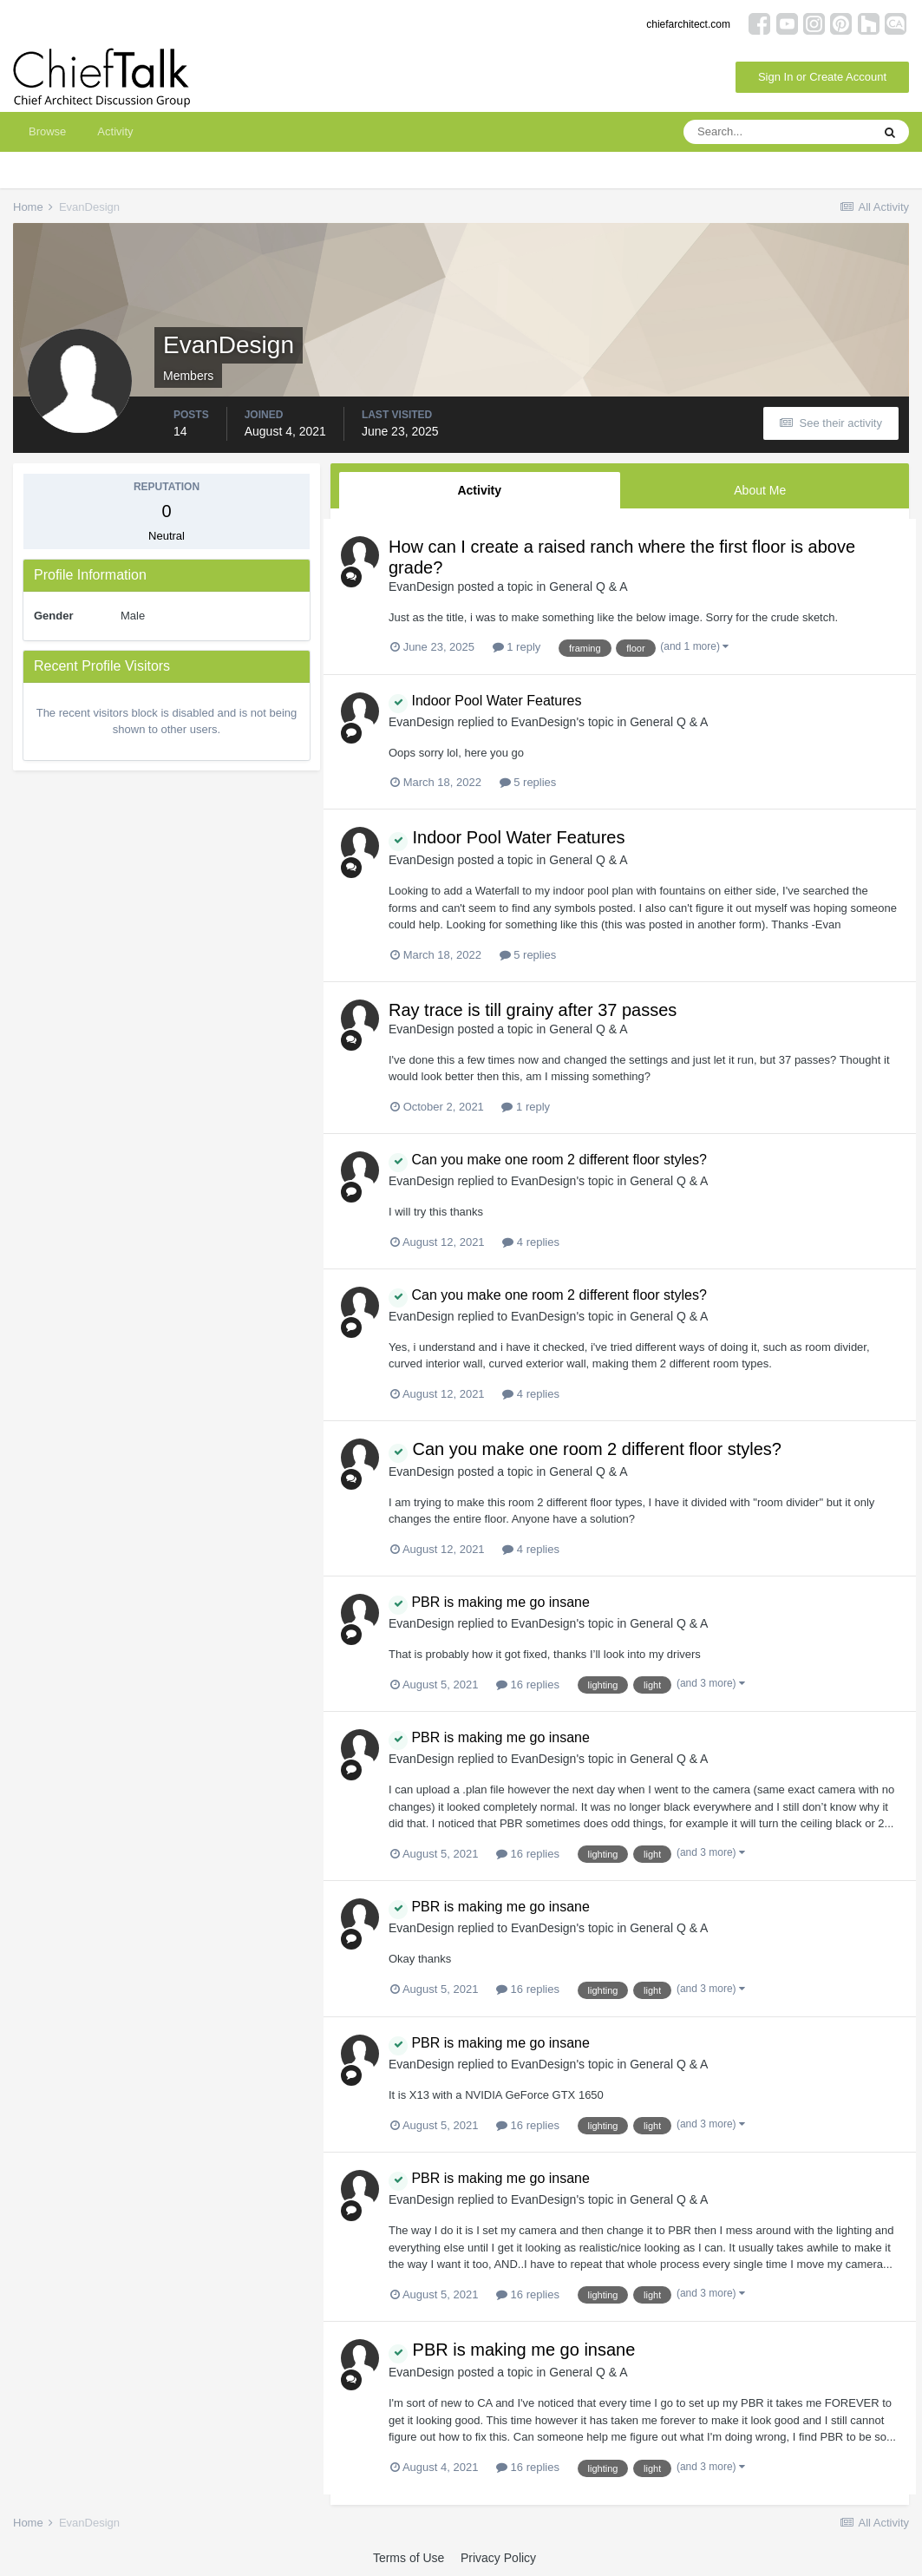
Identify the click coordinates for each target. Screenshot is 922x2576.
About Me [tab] (760, 490)
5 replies (528, 782)
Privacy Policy (498, 2558)
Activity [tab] (479, 490)
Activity (115, 131)
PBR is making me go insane (489, 1602)
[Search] (777, 132)
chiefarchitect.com (688, 24)
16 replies (527, 1684)
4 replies (530, 1242)
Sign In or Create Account (822, 76)
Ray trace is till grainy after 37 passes (533, 1009)
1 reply (517, 646)
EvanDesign (421, 586)
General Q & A (588, 586)
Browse (47, 131)
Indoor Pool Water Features (485, 700)
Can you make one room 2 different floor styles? (548, 1159)
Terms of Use (408, 2558)
